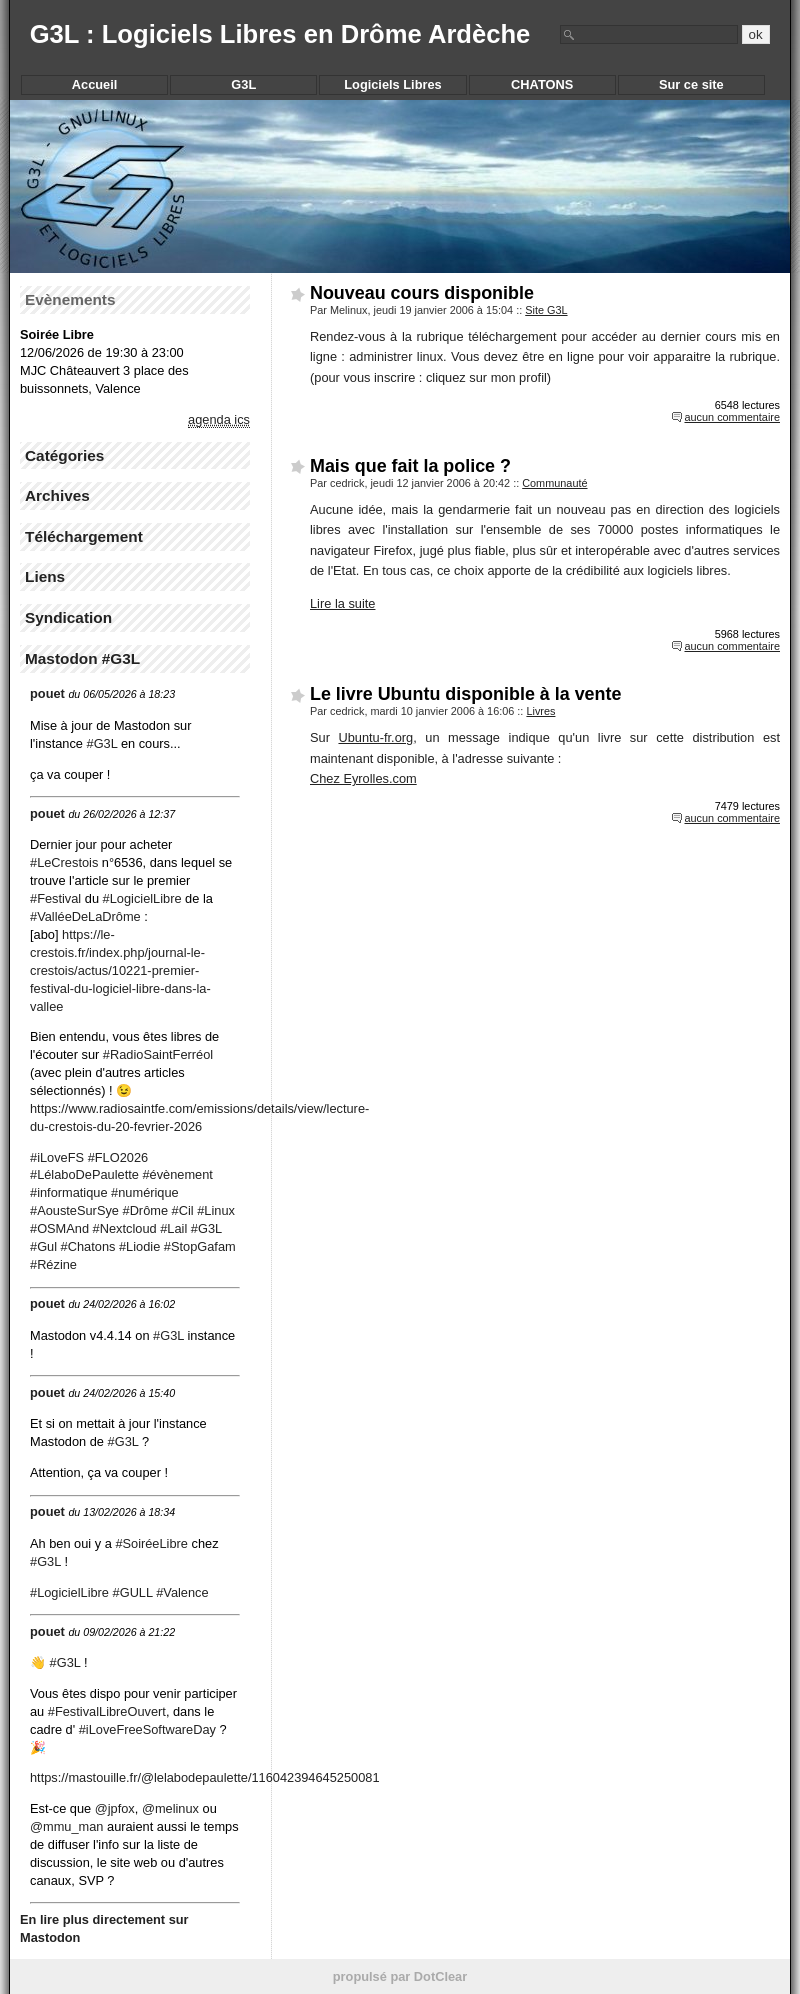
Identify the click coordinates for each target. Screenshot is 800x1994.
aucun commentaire (732, 417)
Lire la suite (342, 603)
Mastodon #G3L (82, 658)
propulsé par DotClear (400, 1976)
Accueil (95, 84)
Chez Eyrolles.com (363, 778)
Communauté (554, 483)
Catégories (64, 455)
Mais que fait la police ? (410, 466)
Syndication (68, 617)
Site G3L (546, 310)
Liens (45, 576)
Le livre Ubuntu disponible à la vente (465, 694)
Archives (57, 495)
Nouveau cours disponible (422, 293)
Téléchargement (84, 536)
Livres (540, 711)
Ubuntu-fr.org (375, 737)
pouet (47, 693)
